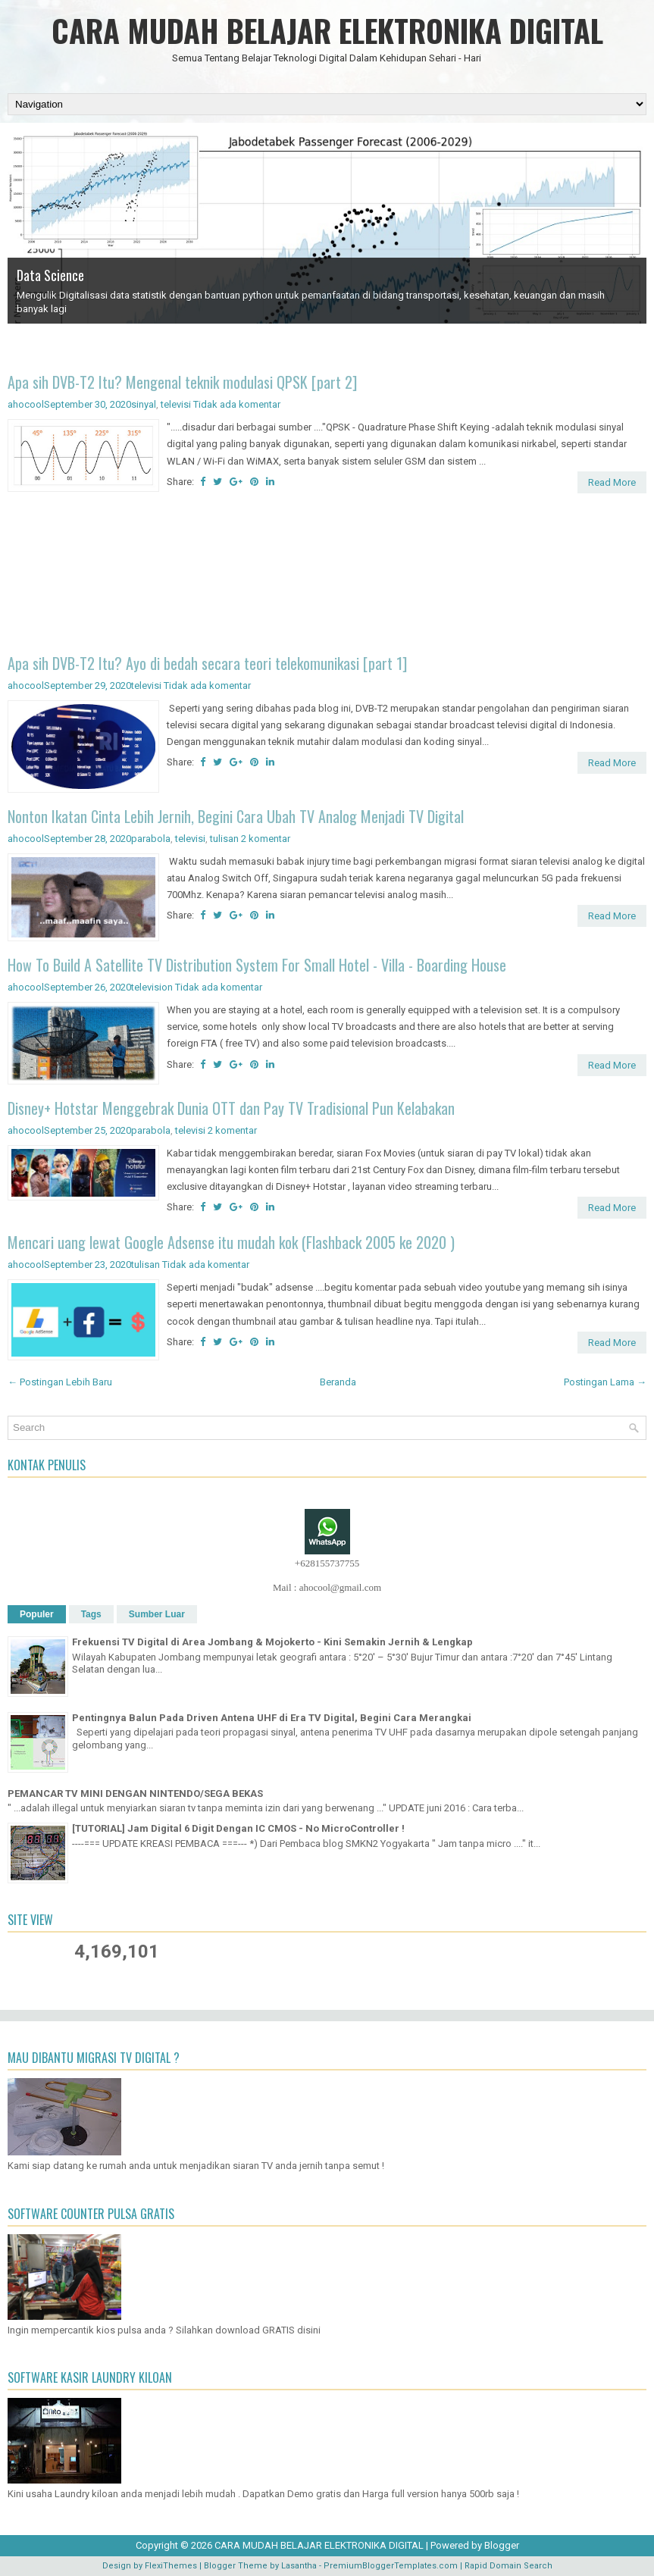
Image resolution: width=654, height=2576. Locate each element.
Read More (612, 482)
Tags (91, 1614)
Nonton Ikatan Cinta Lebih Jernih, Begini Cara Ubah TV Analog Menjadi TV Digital (236, 816)
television (152, 987)
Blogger (501, 2545)
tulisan (224, 838)
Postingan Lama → (605, 1382)
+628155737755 (327, 1563)
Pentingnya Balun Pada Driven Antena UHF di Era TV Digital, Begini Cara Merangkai (271, 1717)
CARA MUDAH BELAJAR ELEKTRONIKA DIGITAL (327, 30)
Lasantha (299, 2566)
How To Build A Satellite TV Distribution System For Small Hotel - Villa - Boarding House (257, 964)
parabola (151, 838)
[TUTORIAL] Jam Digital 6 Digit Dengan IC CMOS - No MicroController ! (238, 1828)
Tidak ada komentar (236, 404)
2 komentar (265, 838)
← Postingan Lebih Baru (60, 1382)
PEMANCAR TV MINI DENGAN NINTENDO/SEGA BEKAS (135, 1793)
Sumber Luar (157, 1614)
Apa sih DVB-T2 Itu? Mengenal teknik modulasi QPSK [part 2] (182, 382)
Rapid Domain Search (508, 2566)
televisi (176, 404)
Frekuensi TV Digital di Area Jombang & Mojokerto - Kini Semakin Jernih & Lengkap (272, 1642)
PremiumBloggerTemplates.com (391, 2566)
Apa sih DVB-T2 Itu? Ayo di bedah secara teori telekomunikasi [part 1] (207, 663)
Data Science (50, 275)
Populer (37, 1614)
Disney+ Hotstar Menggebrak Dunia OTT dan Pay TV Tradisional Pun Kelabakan (231, 1108)
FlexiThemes (171, 2566)
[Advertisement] (327, 576)
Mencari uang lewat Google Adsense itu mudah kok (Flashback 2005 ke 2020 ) (231, 1242)
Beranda (338, 1382)
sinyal (143, 404)
